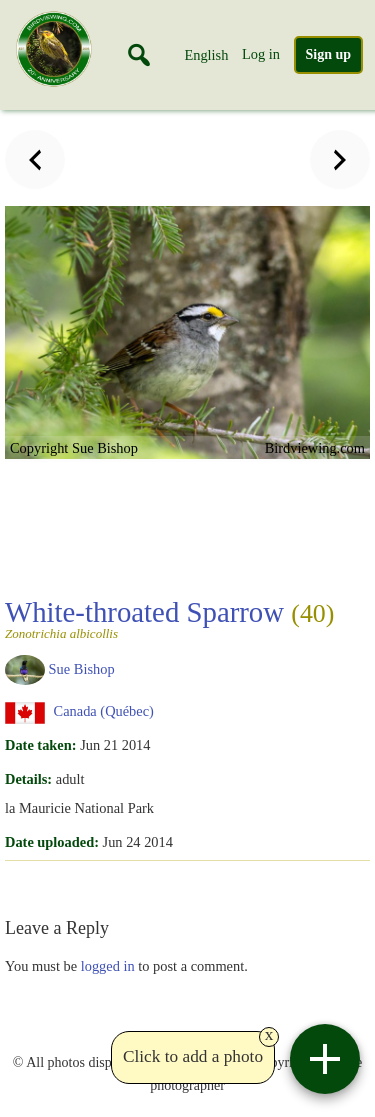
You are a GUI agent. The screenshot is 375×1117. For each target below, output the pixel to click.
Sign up (329, 54)
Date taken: (41, 745)
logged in (108, 966)
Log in (261, 54)
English (206, 55)
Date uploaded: (52, 842)
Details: (28, 779)
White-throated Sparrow (169, 618)
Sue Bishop (82, 668)
